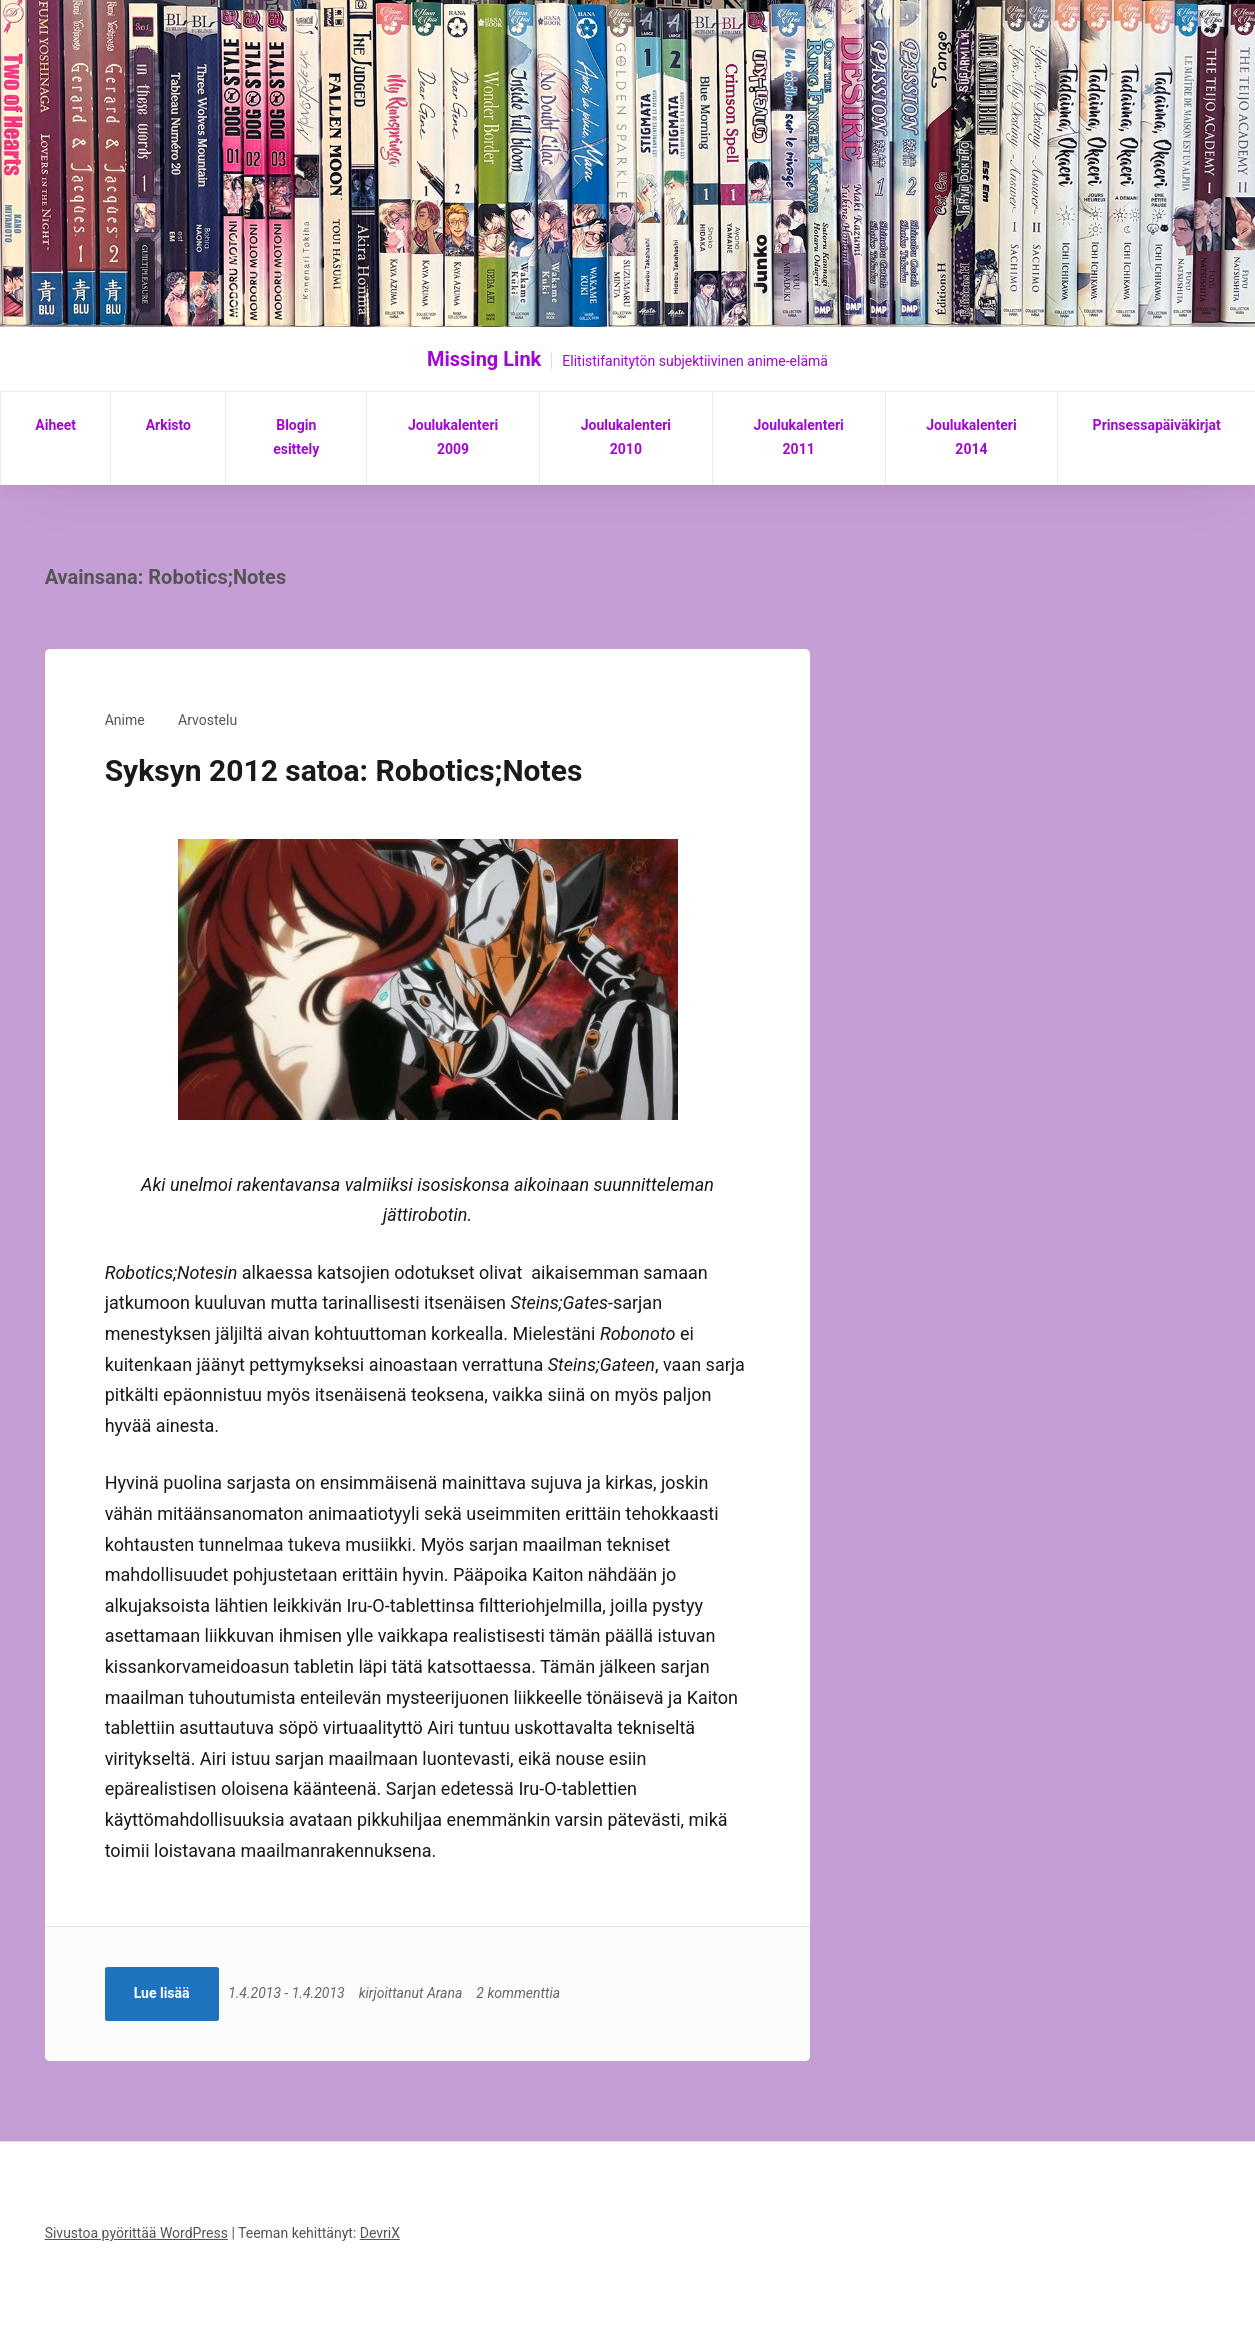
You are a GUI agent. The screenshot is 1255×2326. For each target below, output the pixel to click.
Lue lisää (162, 1993)
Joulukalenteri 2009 (453, 437)
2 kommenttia (523, 1993)
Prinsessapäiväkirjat (1157, 425)
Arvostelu (207, 720)
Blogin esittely (296, 437)
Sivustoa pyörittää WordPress (136, 2233)
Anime (125, 720)
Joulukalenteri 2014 (971, 437)
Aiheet (55, 425)
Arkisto (168, 425)
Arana (448, 1993)
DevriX (380, 2233)
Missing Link (484, 359)
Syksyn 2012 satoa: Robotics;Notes (344, 770)
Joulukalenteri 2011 (798, 437)
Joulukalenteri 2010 (626, 437)
